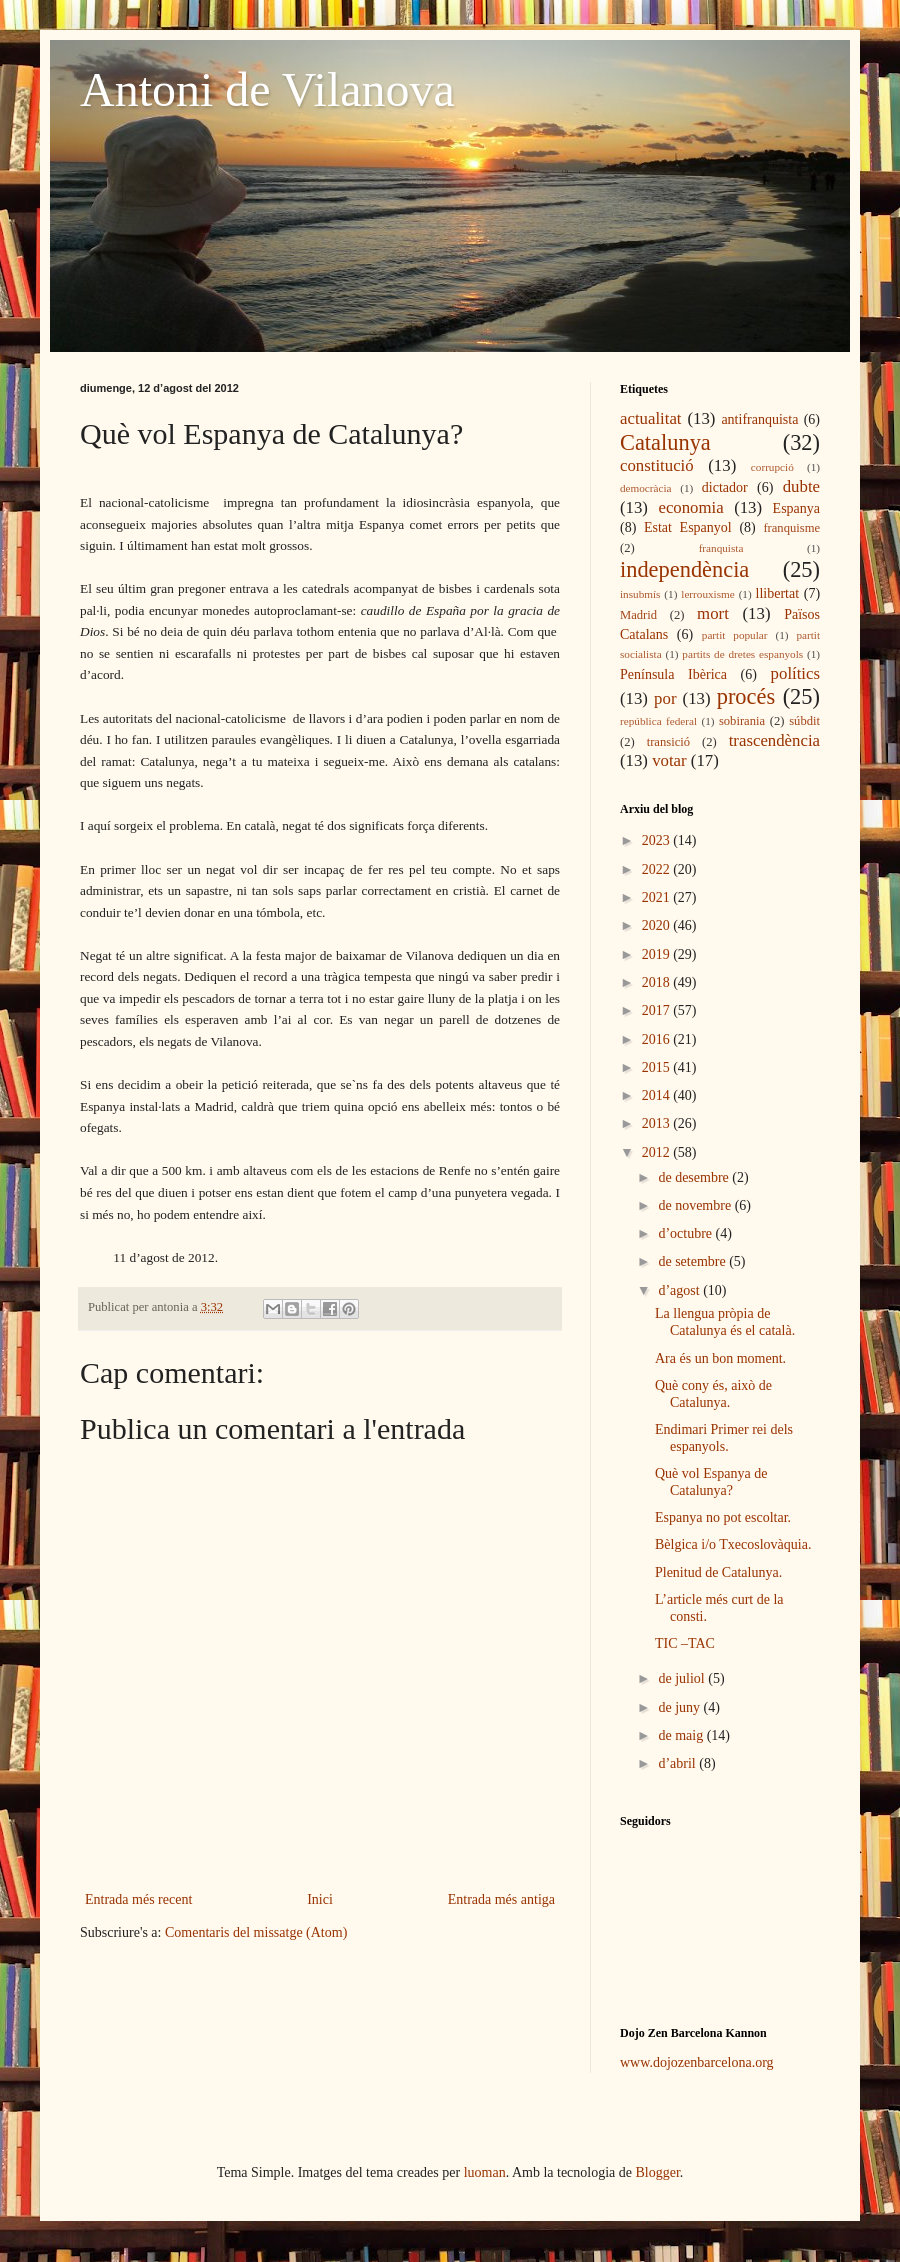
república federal (658, 721)
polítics (795, 673)
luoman (485, 2172)
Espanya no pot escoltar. (723, 1517)
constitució (657, 465)
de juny (680, 1707)
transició (668, 742)
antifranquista (759, 419)
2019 (658, 954)
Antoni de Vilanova (267, 89)
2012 (658, 1152)
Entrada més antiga (501, 1899)
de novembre (696, 1205)
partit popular (735, 635)
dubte (801, 486)
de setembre (693, 1261)
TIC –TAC (685, 1643)
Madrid (638, 615)
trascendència (774, 740)
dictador (725, 487)
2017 (658, 1010)
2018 (658, 982)
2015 (658, 1067)
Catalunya (665, 442)
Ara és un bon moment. (720, 1358)
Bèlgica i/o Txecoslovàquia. (733, 1544)
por (665, 698)
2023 (658, 840)
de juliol (683, 1678)
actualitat (651, 418)
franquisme (791, 528)
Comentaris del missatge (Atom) (256, 1932)
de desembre (695, 1177)
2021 (658, 897)
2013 (658, 1123)
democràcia (646, 488)
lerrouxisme (707, 594)
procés (746, 696)
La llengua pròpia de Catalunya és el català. (725, 1322)
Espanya (796, 508)
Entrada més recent (138, 1899)
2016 (658, 1039)
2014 (658, 1095)
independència (684, 569)
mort (713, 613)
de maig (682, 1735)
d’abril (678, 1763)
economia (690, 507)
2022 (658, 869)
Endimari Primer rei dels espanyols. (724, 1438)
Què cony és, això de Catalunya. (713, 1394)
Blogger (658, 2172)
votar (669, 760)
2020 (658, 925)
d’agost (680, 1290)
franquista (721, 548)
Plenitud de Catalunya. (718, 1572)
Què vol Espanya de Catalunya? (711, 1482)
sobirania (742, 721)
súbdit (804, 721)
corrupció (772, 467)
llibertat (778, 593)
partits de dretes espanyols (742, 654)
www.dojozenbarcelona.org (697, 2062)
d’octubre (686, 1233)
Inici (320, 1899)
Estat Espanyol (688, 527)
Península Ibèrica (673, 674)
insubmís (640, 594)
